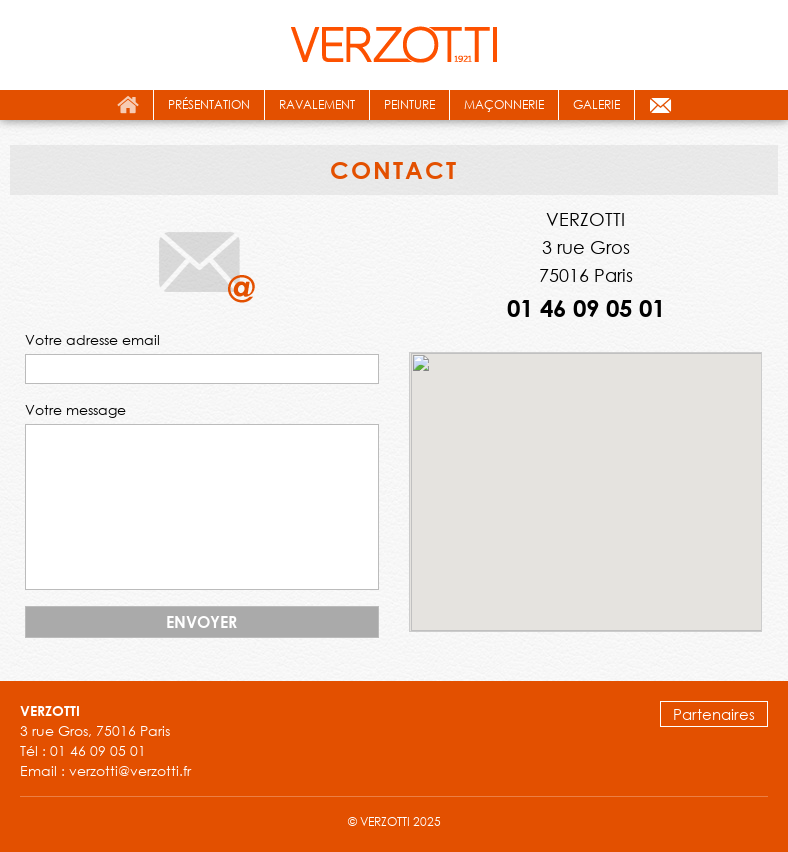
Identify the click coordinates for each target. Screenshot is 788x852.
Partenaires (714, 714)
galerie (596, 104)
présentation (209, 104)
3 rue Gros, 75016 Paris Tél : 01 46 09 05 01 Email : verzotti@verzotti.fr (105, 741)
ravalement (317, 104)
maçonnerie (504, 104)
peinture (409, 104)
